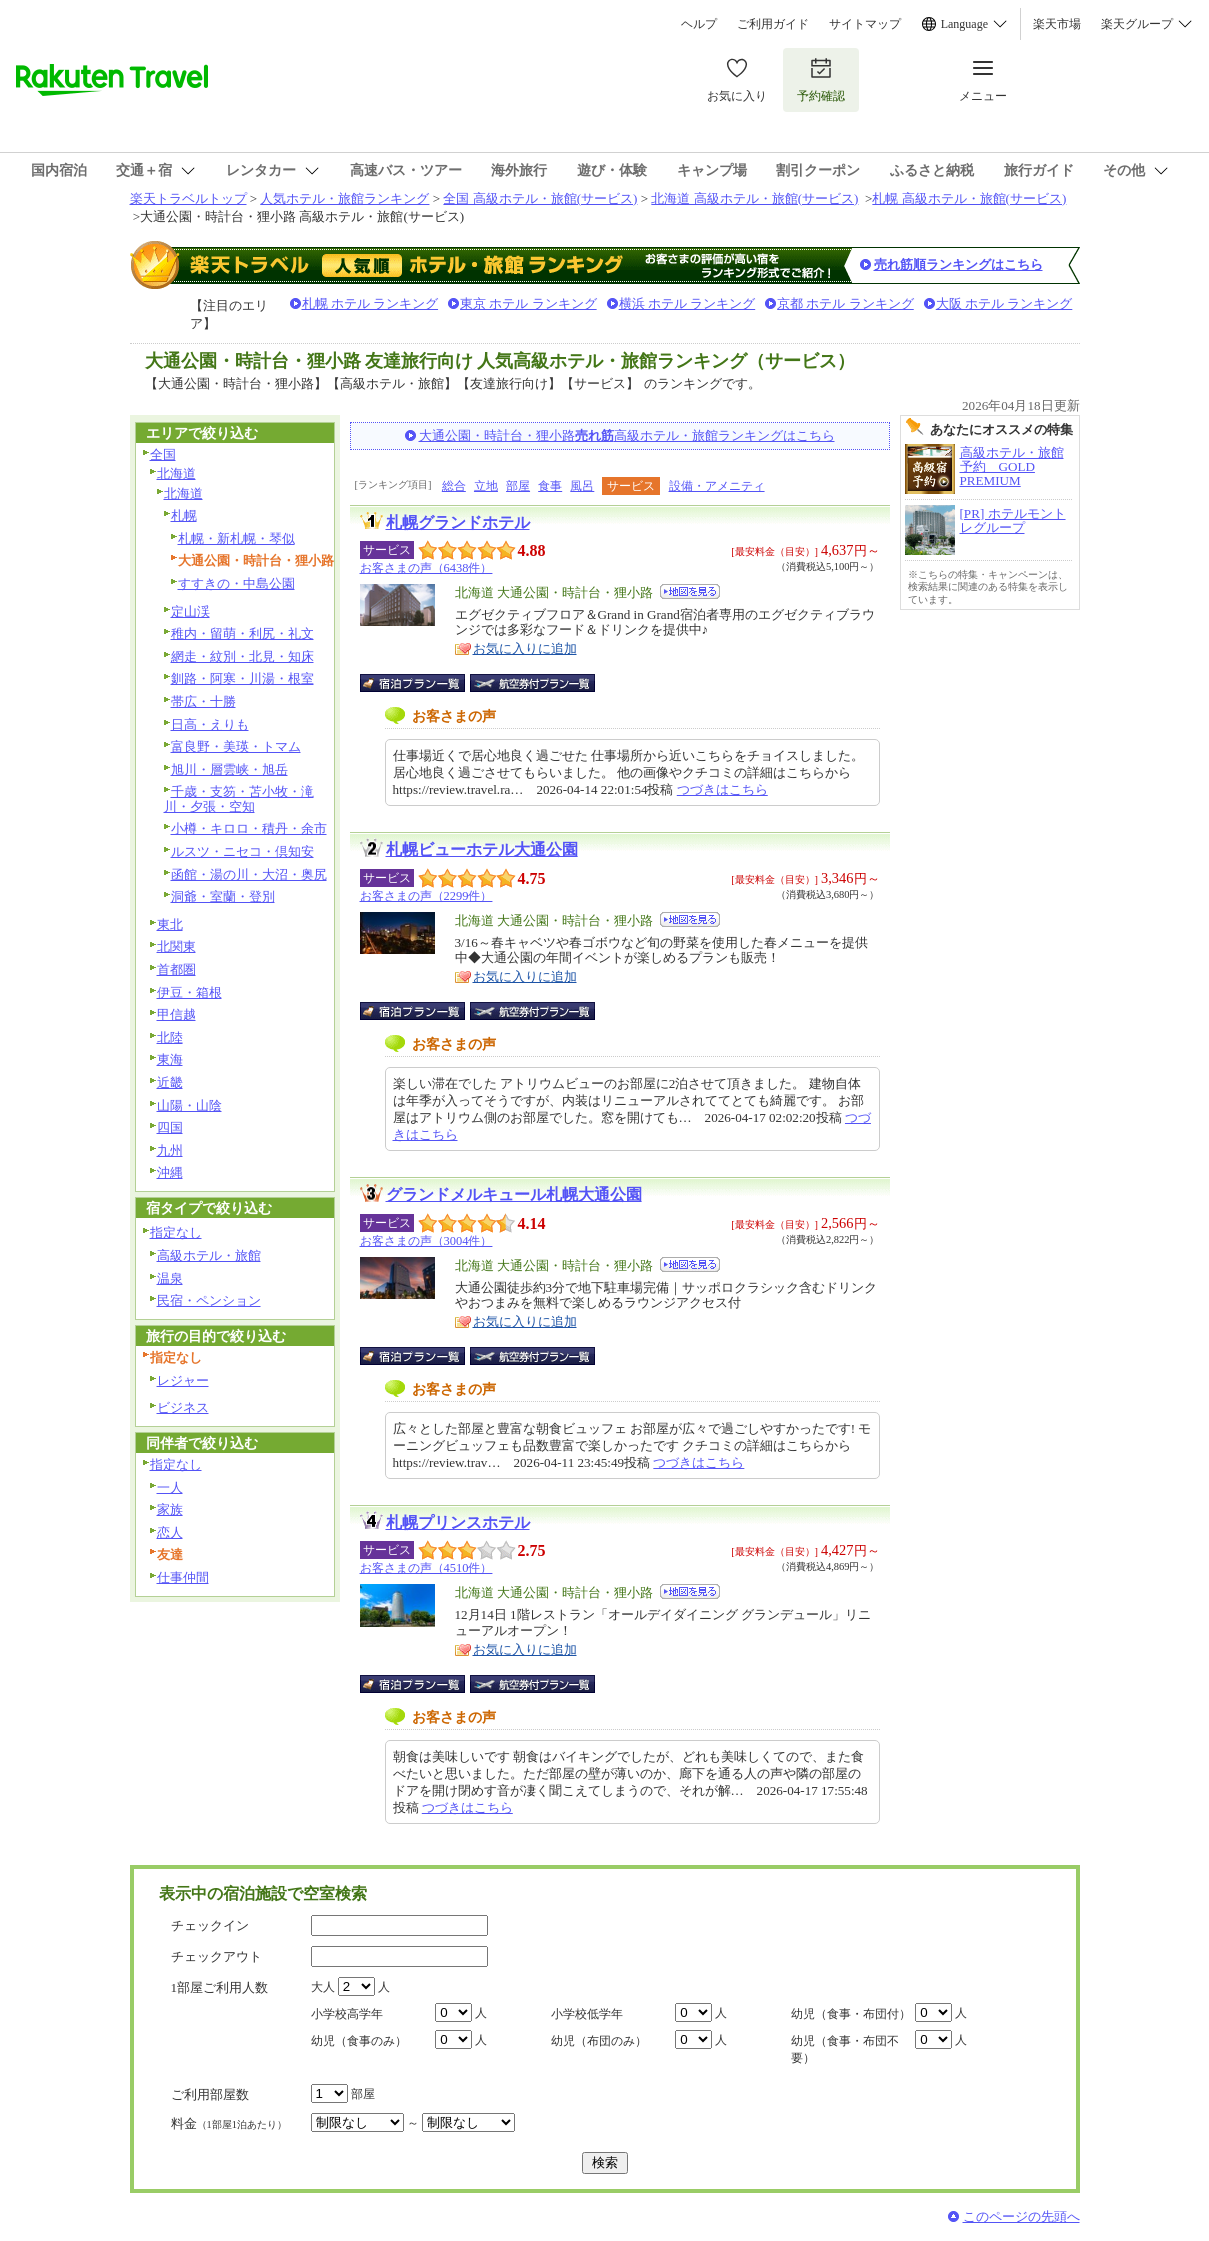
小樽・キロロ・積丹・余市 (249, 828)
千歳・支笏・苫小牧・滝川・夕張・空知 (239, 799)
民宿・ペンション (209, 1300)
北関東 (176, 946)
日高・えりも (210, 724)
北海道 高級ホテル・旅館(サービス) (754, 198)
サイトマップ (865, 24)
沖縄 (170, 1172)
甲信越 (176, 1014)
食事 (550, 486)
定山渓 (190, 611)
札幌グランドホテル (458, 522)
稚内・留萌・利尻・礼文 (242, 633)
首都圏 (176, 969)
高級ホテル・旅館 (209, 1255)
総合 (454, 486)
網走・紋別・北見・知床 (242, 656)
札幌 (184, 515)
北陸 (170, 1037)
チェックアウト (216, 1956)
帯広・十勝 (203, 701)
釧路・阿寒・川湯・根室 (242, 678)
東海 (170, 1059)
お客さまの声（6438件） (426, 568)
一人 (170, 1487)
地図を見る (690, 591)
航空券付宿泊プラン (532, 683)
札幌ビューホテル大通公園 (482, 849)
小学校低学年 (587, 2014)
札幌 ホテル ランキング (370, 303)
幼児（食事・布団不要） (845, 2049)
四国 (170, 1127)
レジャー (183, 1380)
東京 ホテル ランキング (528, 303)
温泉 (170, 1278)
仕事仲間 (183, 1577)
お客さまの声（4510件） (426, 1568)
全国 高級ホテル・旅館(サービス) (540, 198)
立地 (486, 486)
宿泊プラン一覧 (422, 683)
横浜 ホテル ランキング (687, 303)
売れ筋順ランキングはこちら (958, 264)
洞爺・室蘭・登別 (223, 896)
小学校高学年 (347, 2014)
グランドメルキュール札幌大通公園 (514, 1194)
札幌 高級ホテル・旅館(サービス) (969, 198)
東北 (170, 924)
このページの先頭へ (1021, 2216)
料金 (229, 2123)
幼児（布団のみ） (599, 2041)
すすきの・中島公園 (236, 583)
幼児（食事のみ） (359, 2041)
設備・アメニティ (717, 486)
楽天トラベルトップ (188, 198)
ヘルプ (699, 24)
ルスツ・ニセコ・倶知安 (242, 851)
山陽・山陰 (189, 1105)
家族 (170, 1509)
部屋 (518, 486)
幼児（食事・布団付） (851, 2014)
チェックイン (210, 1925)
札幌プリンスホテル (458, 1522)
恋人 (170, 1532)
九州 (170, 1150)
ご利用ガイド (773, 24)
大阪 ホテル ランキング (1004, 303)
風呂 (582, 486)
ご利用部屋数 (210, 2094)
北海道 (176, 473)
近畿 (170, 1082)
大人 (323, 1987)
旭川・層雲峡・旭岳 (229, 769)
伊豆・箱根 (189, 992)
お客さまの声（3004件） (426, 1241)
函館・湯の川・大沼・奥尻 (249, 874)
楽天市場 (1057, 24)
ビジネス (183, 1407)
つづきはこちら (722, 789)
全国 (163, 454)
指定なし (176, 1232)
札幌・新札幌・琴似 (236, 538)
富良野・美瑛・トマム (236, 746)
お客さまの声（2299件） (426, 896)
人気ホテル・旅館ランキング (344, 198)
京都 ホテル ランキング (845, 303)
